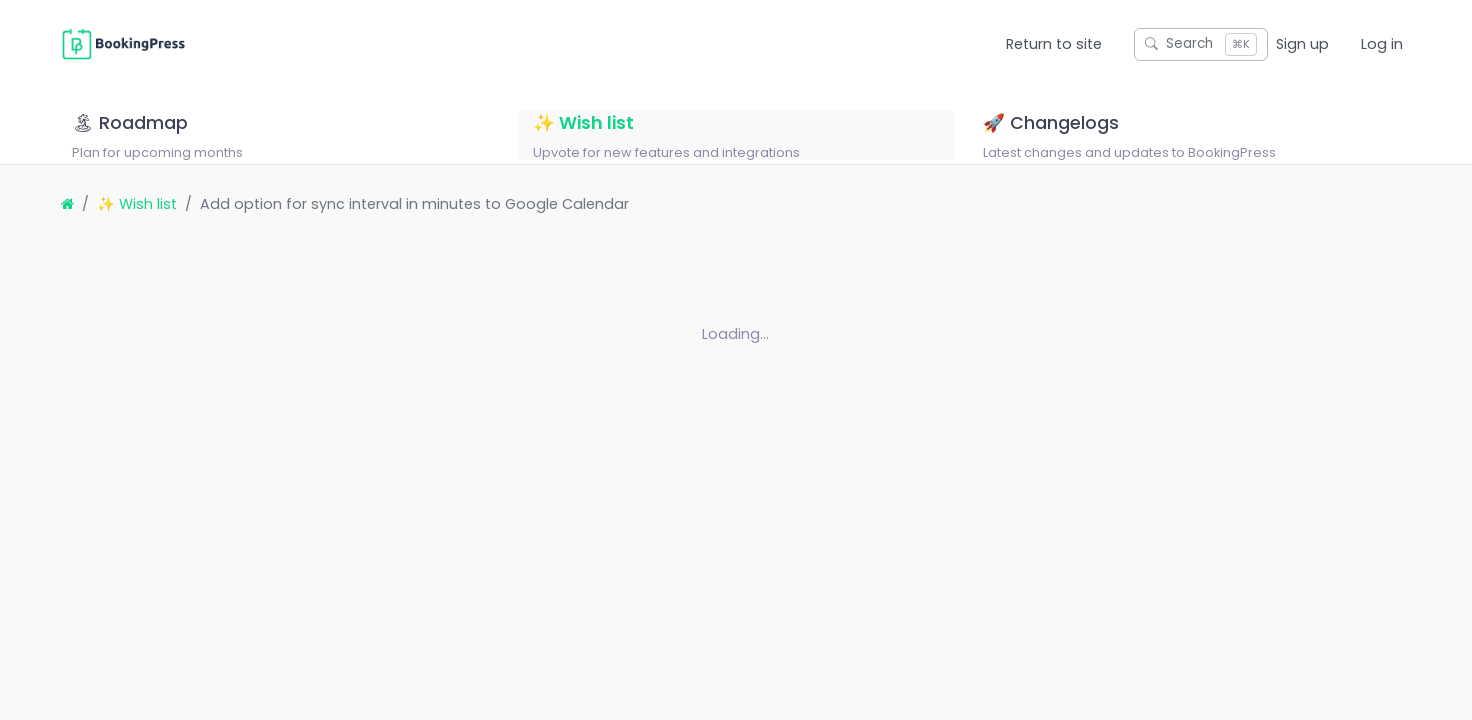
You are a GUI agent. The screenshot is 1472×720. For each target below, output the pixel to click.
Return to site (1054, 44)
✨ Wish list (137, 230)
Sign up (1302, 44)
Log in (1382, 44)
